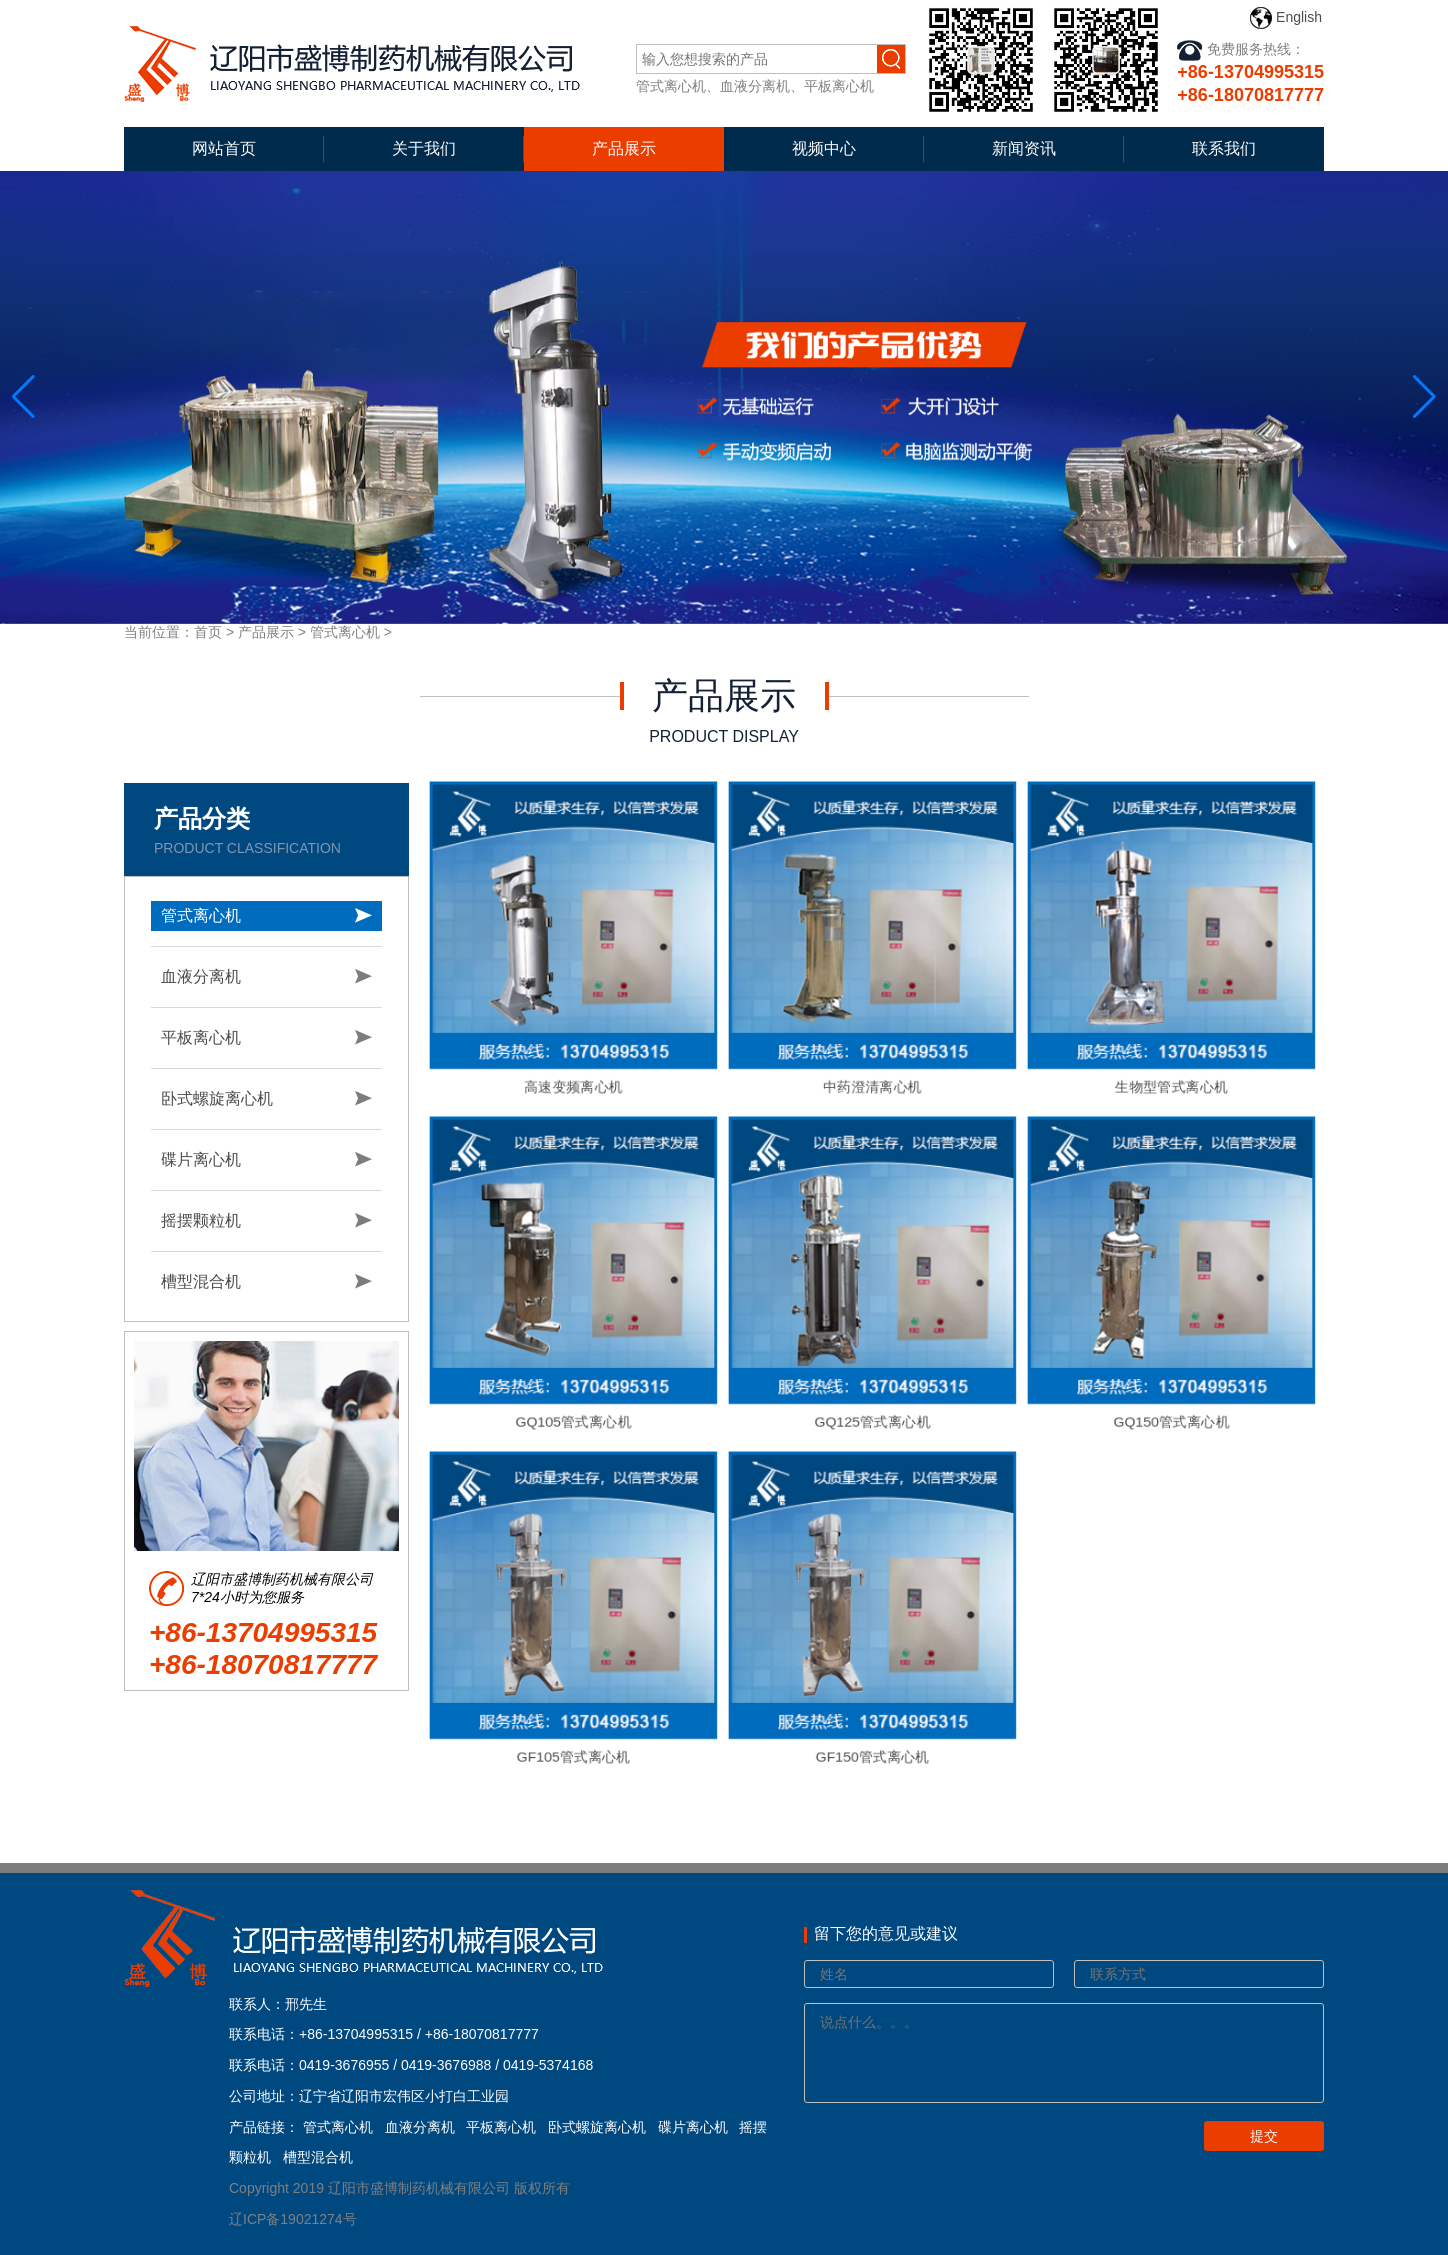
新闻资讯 (1024, 148)
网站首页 (224, 148)
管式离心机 (345, 632)
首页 (208, 632)
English (1286, 18)
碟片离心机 (201, 1159)
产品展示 (624, 148)
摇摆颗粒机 (201, 1220)
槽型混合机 (201, 1281)
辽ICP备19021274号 (293, 2219)
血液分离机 (201, 976)
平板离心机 (201, 1037)
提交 (1264, 2136)
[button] (1424, 397)
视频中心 (824, 148)
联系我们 (1224, 148)
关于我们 (424, 148)
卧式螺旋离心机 (217, 1098)
